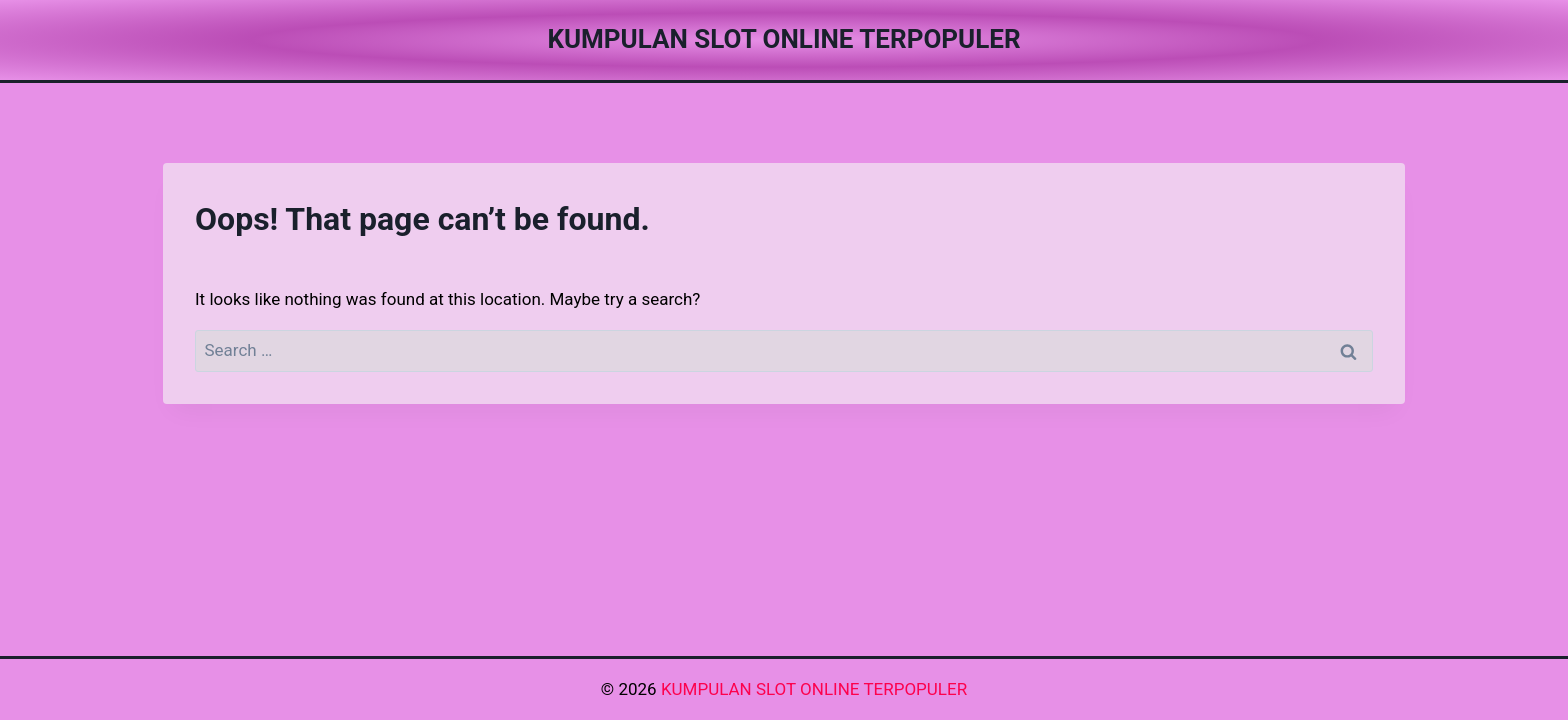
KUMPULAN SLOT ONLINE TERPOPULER (814, 689)
